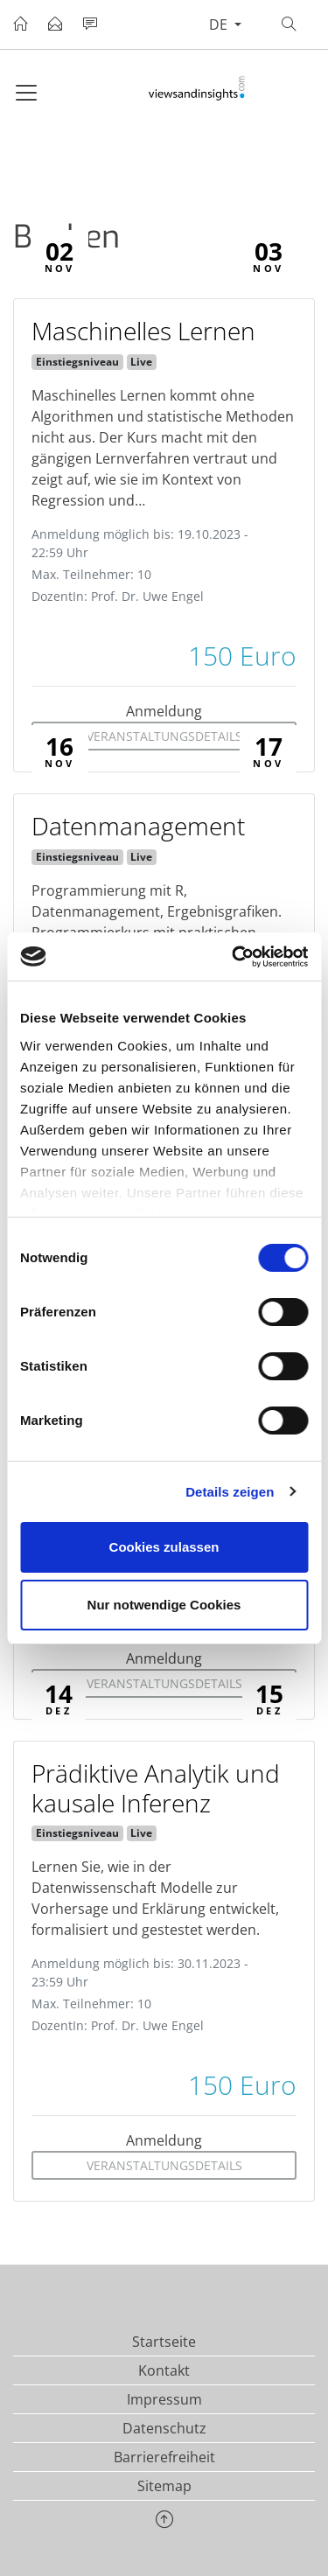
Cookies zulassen (164, 1546)
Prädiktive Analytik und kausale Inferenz (155, 1787)
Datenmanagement (138, 825)
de (220, 24)
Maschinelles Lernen (143, 330)
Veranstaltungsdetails (164, 736)
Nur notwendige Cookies (164, 1604)
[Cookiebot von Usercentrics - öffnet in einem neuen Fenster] (233, 957)
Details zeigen (229, 1491)
